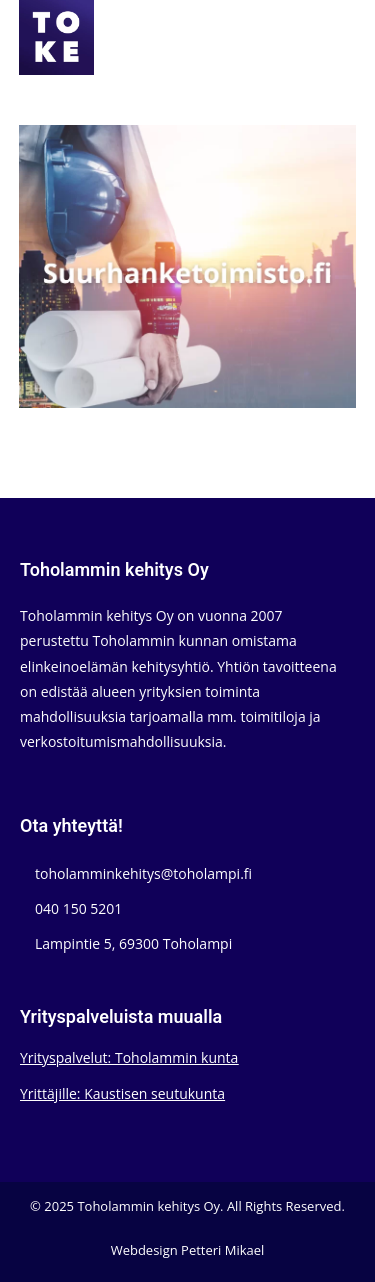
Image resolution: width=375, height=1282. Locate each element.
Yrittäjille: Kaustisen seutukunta (122, 1093)
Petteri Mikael (222, 1250)
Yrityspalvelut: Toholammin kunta (129, 1057)
